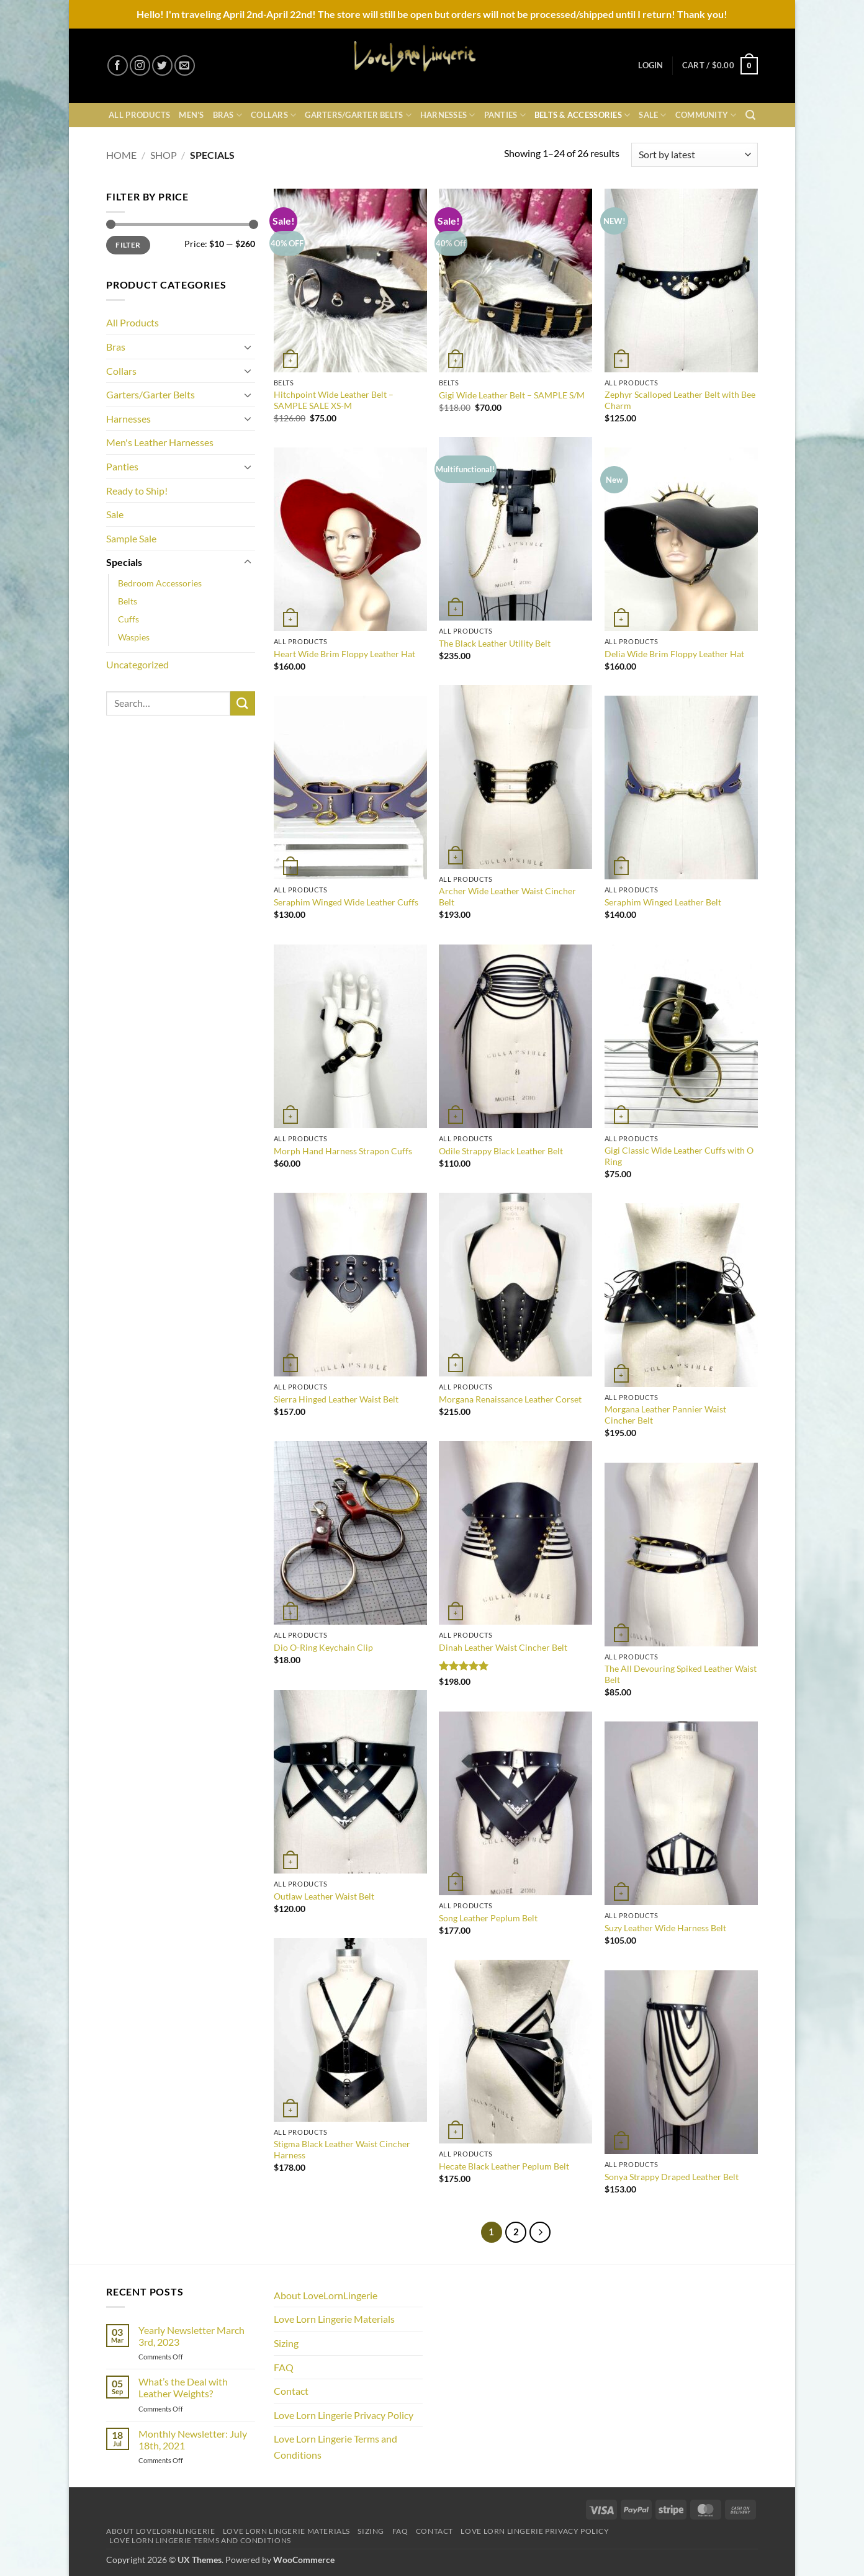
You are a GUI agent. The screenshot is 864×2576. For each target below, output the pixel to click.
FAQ (284, 2367)
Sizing (286, 2343)
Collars (273, 115)
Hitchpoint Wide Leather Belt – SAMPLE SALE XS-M (334, 400)
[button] (650, 65)
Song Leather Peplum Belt (488, 1918)
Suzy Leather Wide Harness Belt (665, 1928)
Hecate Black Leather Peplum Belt (504, 2166)
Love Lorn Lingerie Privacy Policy (343, 2415)
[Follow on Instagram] (140, 65)
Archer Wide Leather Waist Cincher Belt (507, 897)
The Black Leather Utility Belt (495, 643)
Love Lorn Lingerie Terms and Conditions (335, 2447)
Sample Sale (131, 538)
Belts (127, 601)
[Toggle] (247, 346)
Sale (652, 115)
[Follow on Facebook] (117, 65)
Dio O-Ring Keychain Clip (323, 1647)
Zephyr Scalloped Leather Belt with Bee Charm (680, 400)
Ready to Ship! (137, 490)
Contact (291, 2391)
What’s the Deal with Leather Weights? (183, 2387)
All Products (139, 115)
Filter (127, 244)
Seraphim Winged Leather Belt (663, 902)
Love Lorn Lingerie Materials (334, 2319)
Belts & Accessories (582, 115)
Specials (124, 562)
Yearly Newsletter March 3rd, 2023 (191, 2336)
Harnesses (447, 115)
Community (706, 115)
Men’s (191, 115)
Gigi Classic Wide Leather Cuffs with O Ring (679, 1156)
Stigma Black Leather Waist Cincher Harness (342, 2149)
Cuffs (128, 619)
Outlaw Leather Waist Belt (324, 1896)
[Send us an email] (184, 65)
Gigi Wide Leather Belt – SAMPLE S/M (512, 395)
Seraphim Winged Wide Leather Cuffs (346, 902)
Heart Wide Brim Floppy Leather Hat (344, 653)
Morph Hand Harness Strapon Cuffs (343, 1151)
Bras (227, 115)
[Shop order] (694, 155)
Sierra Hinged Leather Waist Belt (336, 1399)
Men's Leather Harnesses (160, 442)
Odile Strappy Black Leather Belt (501, 1151)
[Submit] (242, 703)
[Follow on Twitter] (162, 65)
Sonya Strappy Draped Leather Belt (672, 2176)
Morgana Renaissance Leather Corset (510, 1399)
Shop (163, 155)
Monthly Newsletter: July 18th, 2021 (192, 2439)
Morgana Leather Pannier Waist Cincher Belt (665, 1415)
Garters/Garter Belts (358, 115)
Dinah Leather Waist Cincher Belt (503, 1647)
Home (121, 155)
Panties (505, 115)
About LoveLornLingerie (325, 2295)
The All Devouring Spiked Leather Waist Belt (681, 1674)
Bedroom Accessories (160, 583)
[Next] (540, 2232)
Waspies (134, 637)
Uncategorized (137, 664)
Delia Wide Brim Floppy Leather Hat (674, 653)
